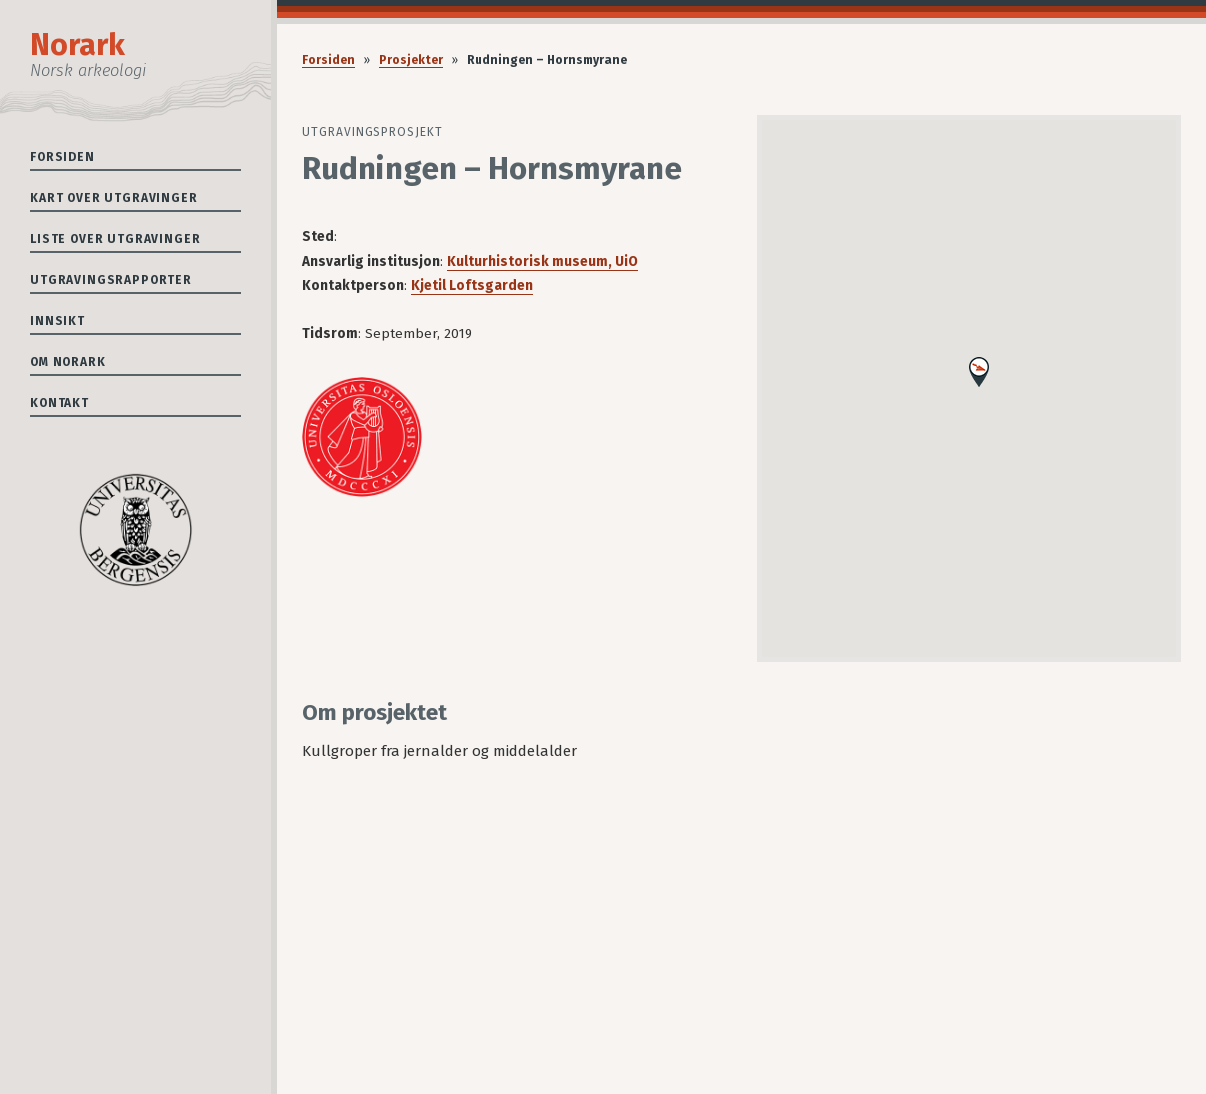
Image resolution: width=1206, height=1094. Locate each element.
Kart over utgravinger (114, 198)
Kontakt (59, 403)
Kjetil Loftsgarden (472, 285)
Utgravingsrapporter (111, 280)
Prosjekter (411, 60)
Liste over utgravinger (115, 239)
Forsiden (62, 157)
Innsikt (57, 321)
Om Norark (68, 362)
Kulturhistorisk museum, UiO (542, 261)
